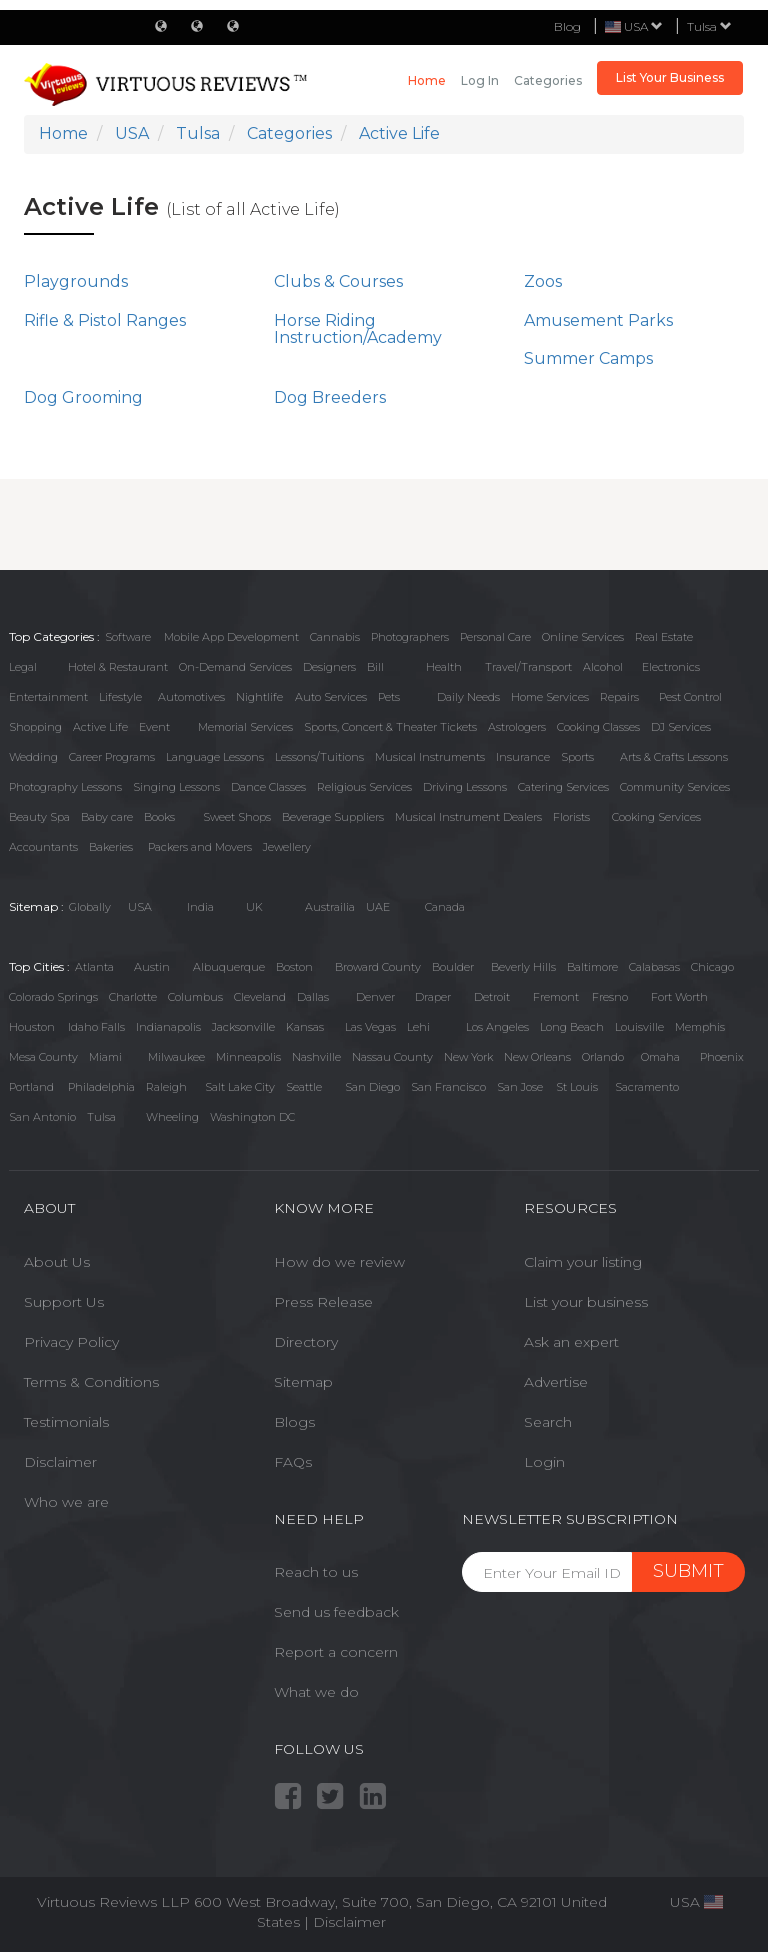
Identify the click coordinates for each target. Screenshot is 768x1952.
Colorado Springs (53, 997)
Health (444, 667)
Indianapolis (168, 1027)
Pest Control (690, 697)
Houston (32, 1027)
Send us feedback (336, 1612)
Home (427, 80)
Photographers (410, 637)
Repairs (619, 697)
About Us (57, 1262)
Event (154, 727)
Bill (375, 667)
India (200, 907)
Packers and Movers (200, 847)
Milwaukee (176, 1057)
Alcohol (603, 667)
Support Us (64, 1302)
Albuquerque (229, 967)
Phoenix (722, 1057)
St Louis (577, 1087)
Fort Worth (679, 997)
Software (128, 637)
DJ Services (681, 727)
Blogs (294, 1422)
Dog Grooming (83, 397)
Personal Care (495, 637)
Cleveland (260, 997)
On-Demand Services (235, 667)
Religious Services (364, 787)
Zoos (543, 281)
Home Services (550, 697)
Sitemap (303, 1382)
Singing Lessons (176, 787)
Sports (577, 757)
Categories (548, 80)
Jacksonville (243, 1027)
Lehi (418, 1027)
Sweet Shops (237, 817)
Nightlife (259, 697)
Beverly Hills (523, 967)
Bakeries (111, 847)
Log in (480, 80)
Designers (329, 667)
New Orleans (537, 1057)
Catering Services (563, 787)
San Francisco (448, 1087)
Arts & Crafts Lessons (674, 757)
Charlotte (133, 997)
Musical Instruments (430, 757)
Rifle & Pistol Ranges (105, 320)
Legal (23, 667)
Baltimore (592, 967)
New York (468, 1057)
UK (254, 907)
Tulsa (709, 26)
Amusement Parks (598, 320)
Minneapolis (248, 1057)
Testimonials (66, 1422)
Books (159, 817)
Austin (152, 967)
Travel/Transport (528, 667)
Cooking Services (656, 817)
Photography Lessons (65, 787)
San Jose (520, 1087)
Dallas (313, 997)
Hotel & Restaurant (118, 667)
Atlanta (94, 967)
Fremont (556, 997)
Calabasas (654, 967)
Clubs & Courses (338, 281)
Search (548, 1422)
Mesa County (43, 1057)
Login (544, 1462)
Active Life (100, 727)
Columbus (195, 997)
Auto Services (331, 697)
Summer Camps (588, 358)
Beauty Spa (39, 817)
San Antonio (42, 1117)
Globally (90, 907)
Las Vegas (370, 1027)
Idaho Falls (96, 1027)
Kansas (305, 1027)
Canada (445, 907)
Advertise (556, 1382)
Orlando (603, 1057)
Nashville (316, 1057)
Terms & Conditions (91, 1382)
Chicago (712, 967)
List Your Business (670, 77)
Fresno (610, 997)
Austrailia (330, 907)
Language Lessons (215, 757)
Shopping (35, 727)
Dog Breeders (330, 397)
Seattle (304, 1087)
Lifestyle (120, 697)
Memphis (700, 1027)
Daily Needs (468, 697)
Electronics (671, 667)
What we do (316, 1692)
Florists (571, 817)
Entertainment (48, 697)
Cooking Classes (598, 727)
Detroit (492, 997)
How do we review (339, 1262)
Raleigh (166, 1087)
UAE (378, 907)
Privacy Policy (71, 1342)
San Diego (372, 1087)
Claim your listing (583, 1262)
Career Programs (112, 757)
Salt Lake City (240, 1087)
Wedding (33, 757)
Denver (375, 997)
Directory (306, 1342)
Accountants (43, 847)
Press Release (323, 1302)
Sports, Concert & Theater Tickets (390, 727)
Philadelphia (101, 1087)
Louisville (639, 1027)
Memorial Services (245, 727)
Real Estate (664, 637)
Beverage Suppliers (333, 817)
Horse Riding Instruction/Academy (358, 329)
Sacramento (647, 1087)
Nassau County (392, 1057)
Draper (433, 997)
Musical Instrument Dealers (468, 817)
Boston (294, 967)
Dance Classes (268, 787)
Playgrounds (76, 281)
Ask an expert (571, 1342)
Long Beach (572, 1027)
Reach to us (316, 1572)
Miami (105, 1057)
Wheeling (172, 1117)
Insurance (523, 757)
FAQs (293, 1462)
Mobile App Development (231, 637)
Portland (31, 1087)
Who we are (66, 1502)
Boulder (453, 967)
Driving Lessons (465, 787)
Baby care (107, 817)
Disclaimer (60, 1462)
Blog (567, 26)
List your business (586, 1302)
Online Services (583, 637)
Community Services (675, 787)
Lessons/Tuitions (319, 757)
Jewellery (287, 847)
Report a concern (336, 1652)
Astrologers (517, 727)
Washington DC (252, 1117)
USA (140, 907)
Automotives (191, 697)
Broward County (378, 967)
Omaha (660, 1057)
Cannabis (335, 637)
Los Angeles (497, 1027)
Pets (389, 697)
